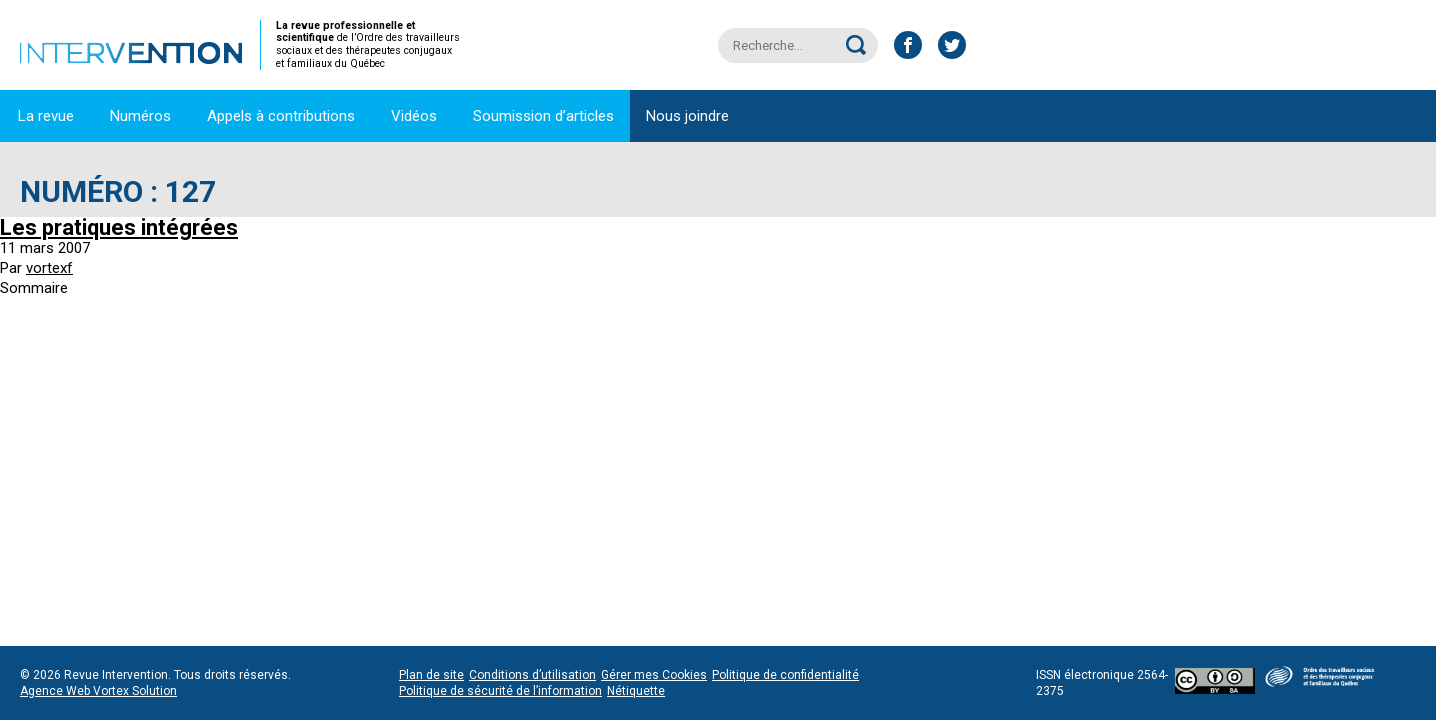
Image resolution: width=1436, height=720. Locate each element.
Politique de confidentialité (785, 675)
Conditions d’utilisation (532, 675)
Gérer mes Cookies (654, 675)
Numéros (140, 116)
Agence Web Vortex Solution (98, 691)
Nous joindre (687, 116)
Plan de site (431, 675)
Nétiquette (636, 691)
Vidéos (414, 116)
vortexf (49, 268)
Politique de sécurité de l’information (500, 691)
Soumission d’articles (543, 116)
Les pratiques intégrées (119, 227)
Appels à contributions (281, 116)
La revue (46, 116)
